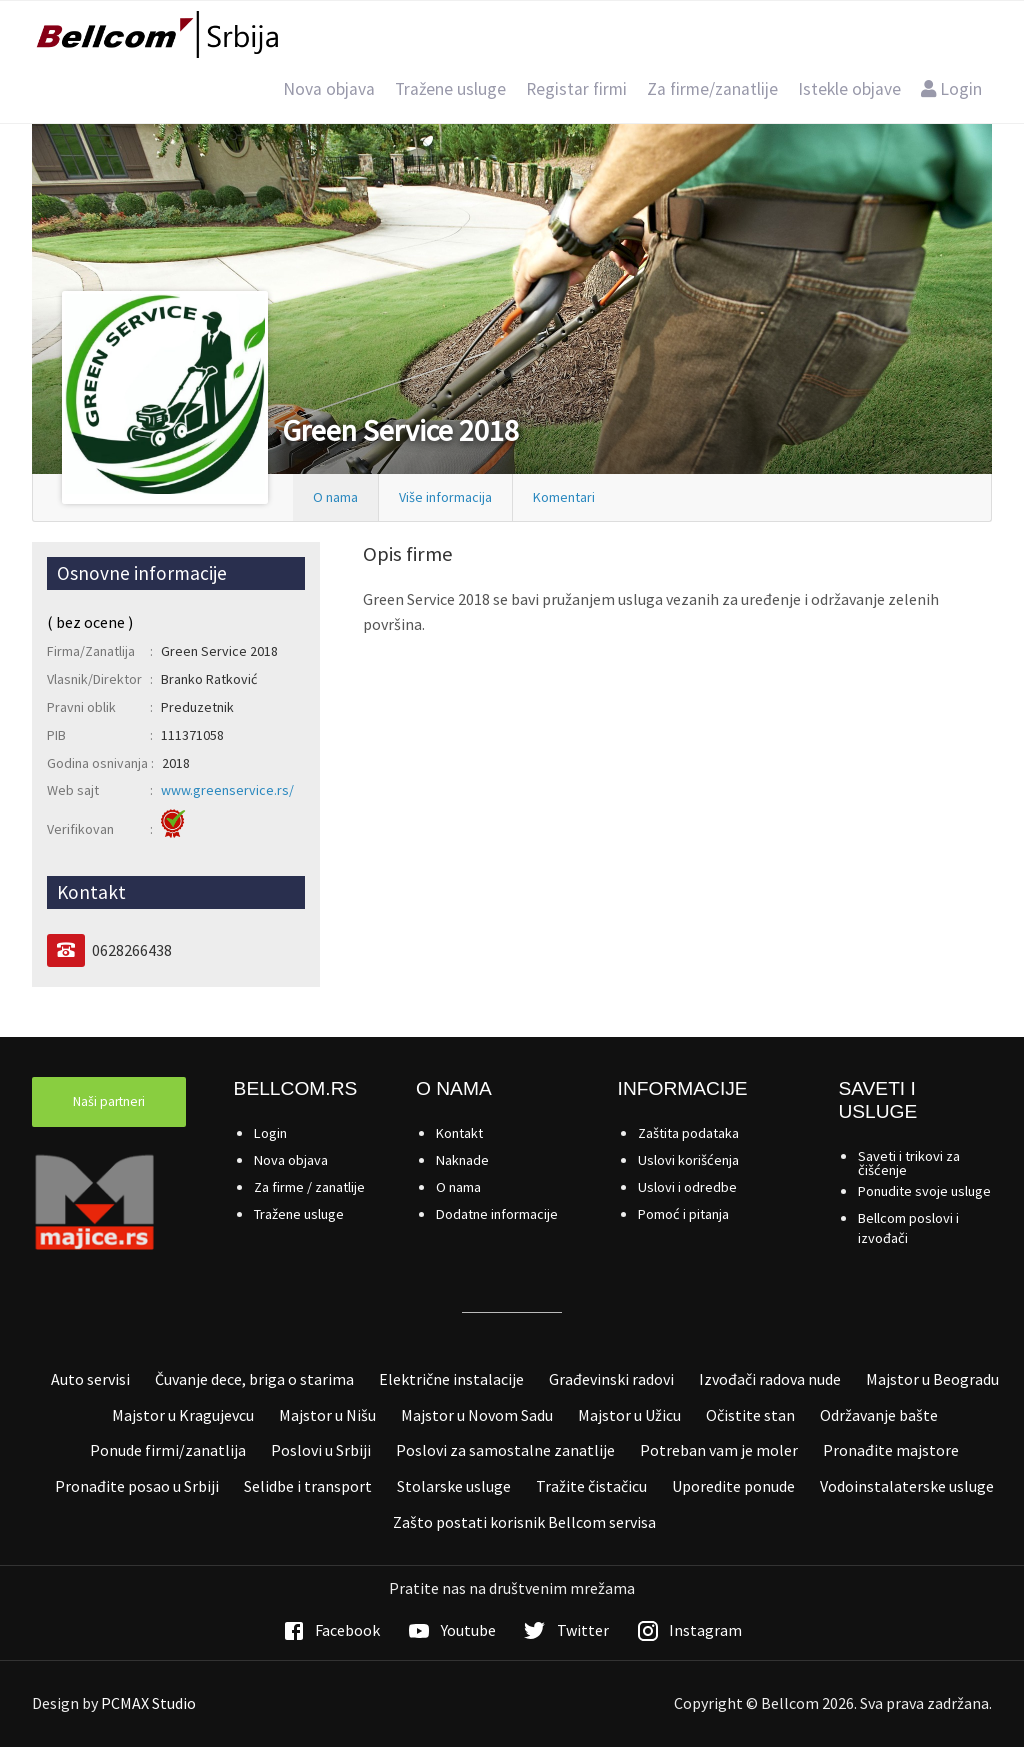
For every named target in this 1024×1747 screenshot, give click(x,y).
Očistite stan (750, 1415)
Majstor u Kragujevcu (183, 1415)
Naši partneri (109, 1101)
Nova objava (329, 89)
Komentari (564, 497)
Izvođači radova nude (770, 1379)
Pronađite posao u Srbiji (137, 1486)
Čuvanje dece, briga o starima (254, 1379)
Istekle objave (849, 89)
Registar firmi (576, 89)
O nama (335, 497)
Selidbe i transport (308, 1486)
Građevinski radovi (611, 1379)
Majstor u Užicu (629, 1415)
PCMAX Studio (148, 1703)
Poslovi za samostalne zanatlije (505, 1450)
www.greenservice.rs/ (227, 790)
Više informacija (445, 497)
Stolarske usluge (454, 1486)
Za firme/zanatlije (712, 89)
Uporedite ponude (733, 1486)
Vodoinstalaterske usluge (907, 1486)
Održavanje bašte (879, 1415)
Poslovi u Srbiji (321, 1450)
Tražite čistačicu (591, 1486)
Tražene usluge (450, 89)
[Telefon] (66, 950)
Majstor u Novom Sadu (477, 1415)
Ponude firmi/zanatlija (168, 1450)
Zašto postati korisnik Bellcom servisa (524, 1522)
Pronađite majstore (891, 1450)
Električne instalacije (451, 1379)
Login (951, 89)
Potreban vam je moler (719, 1450)
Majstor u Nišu (327, 1415)
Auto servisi (90, 1379)
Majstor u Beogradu (932, 1379)
